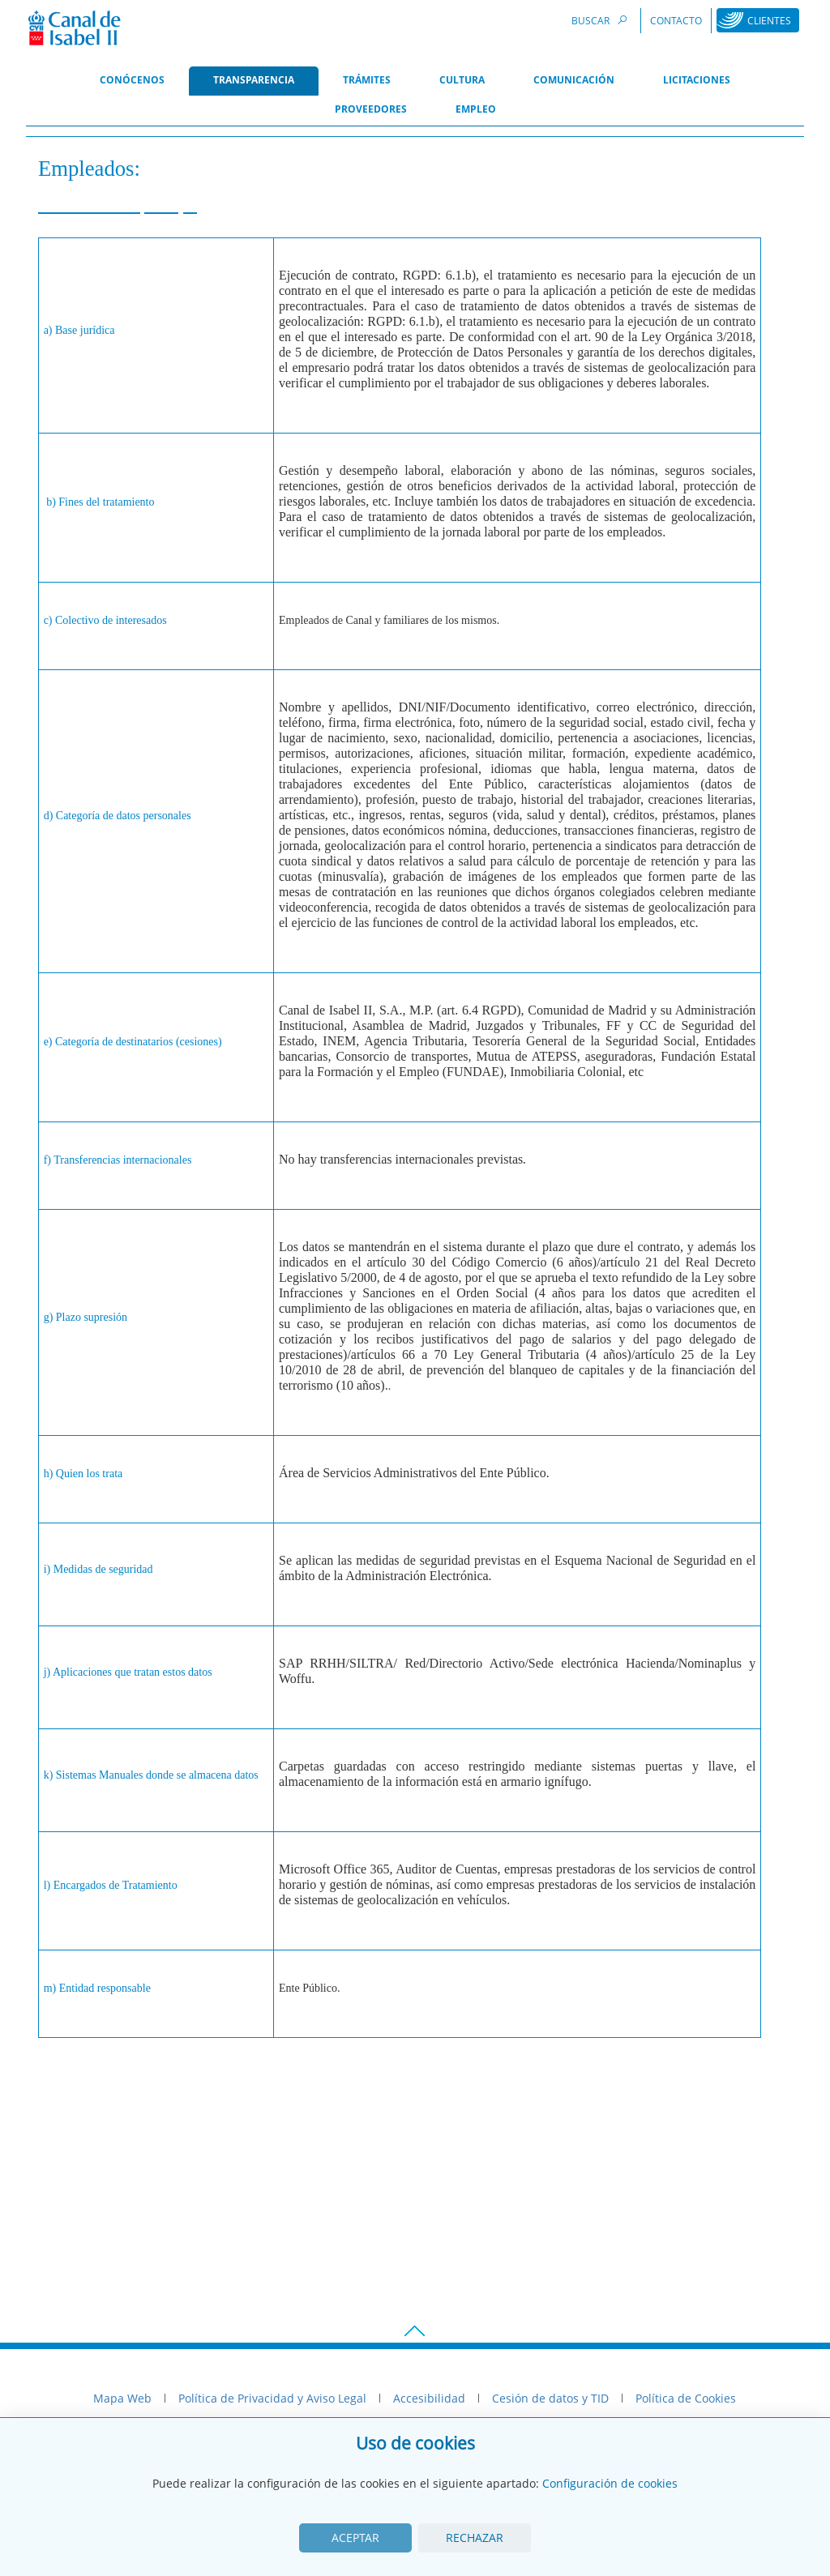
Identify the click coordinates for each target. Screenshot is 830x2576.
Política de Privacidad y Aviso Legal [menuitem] (272, 2398)
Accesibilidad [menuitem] (429, 2398)
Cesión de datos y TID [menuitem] (550, 2398)
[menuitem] (132, 81)
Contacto (676, 21)
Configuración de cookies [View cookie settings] (610, 2483)
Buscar (601, 20)
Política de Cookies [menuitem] (685, 2398)
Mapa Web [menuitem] (122, 2398)
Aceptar (355, 2537)
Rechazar (474, 2537)
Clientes (769, 21)
